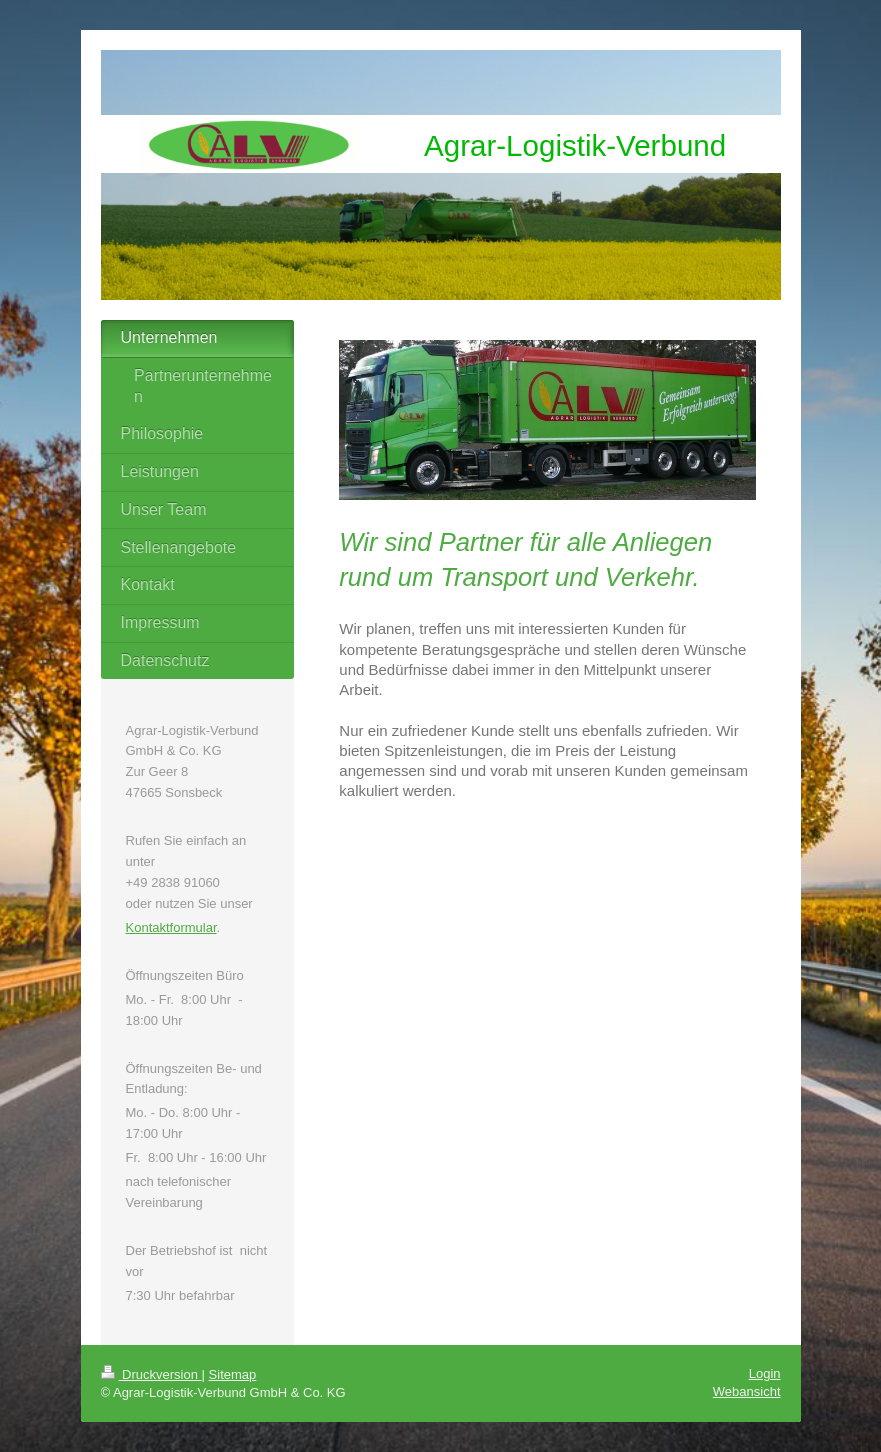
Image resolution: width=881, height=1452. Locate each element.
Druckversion (151, 1374)
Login (765, 1373)
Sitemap (233, 1374)
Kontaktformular (171, 927)
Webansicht (747, 1391)
